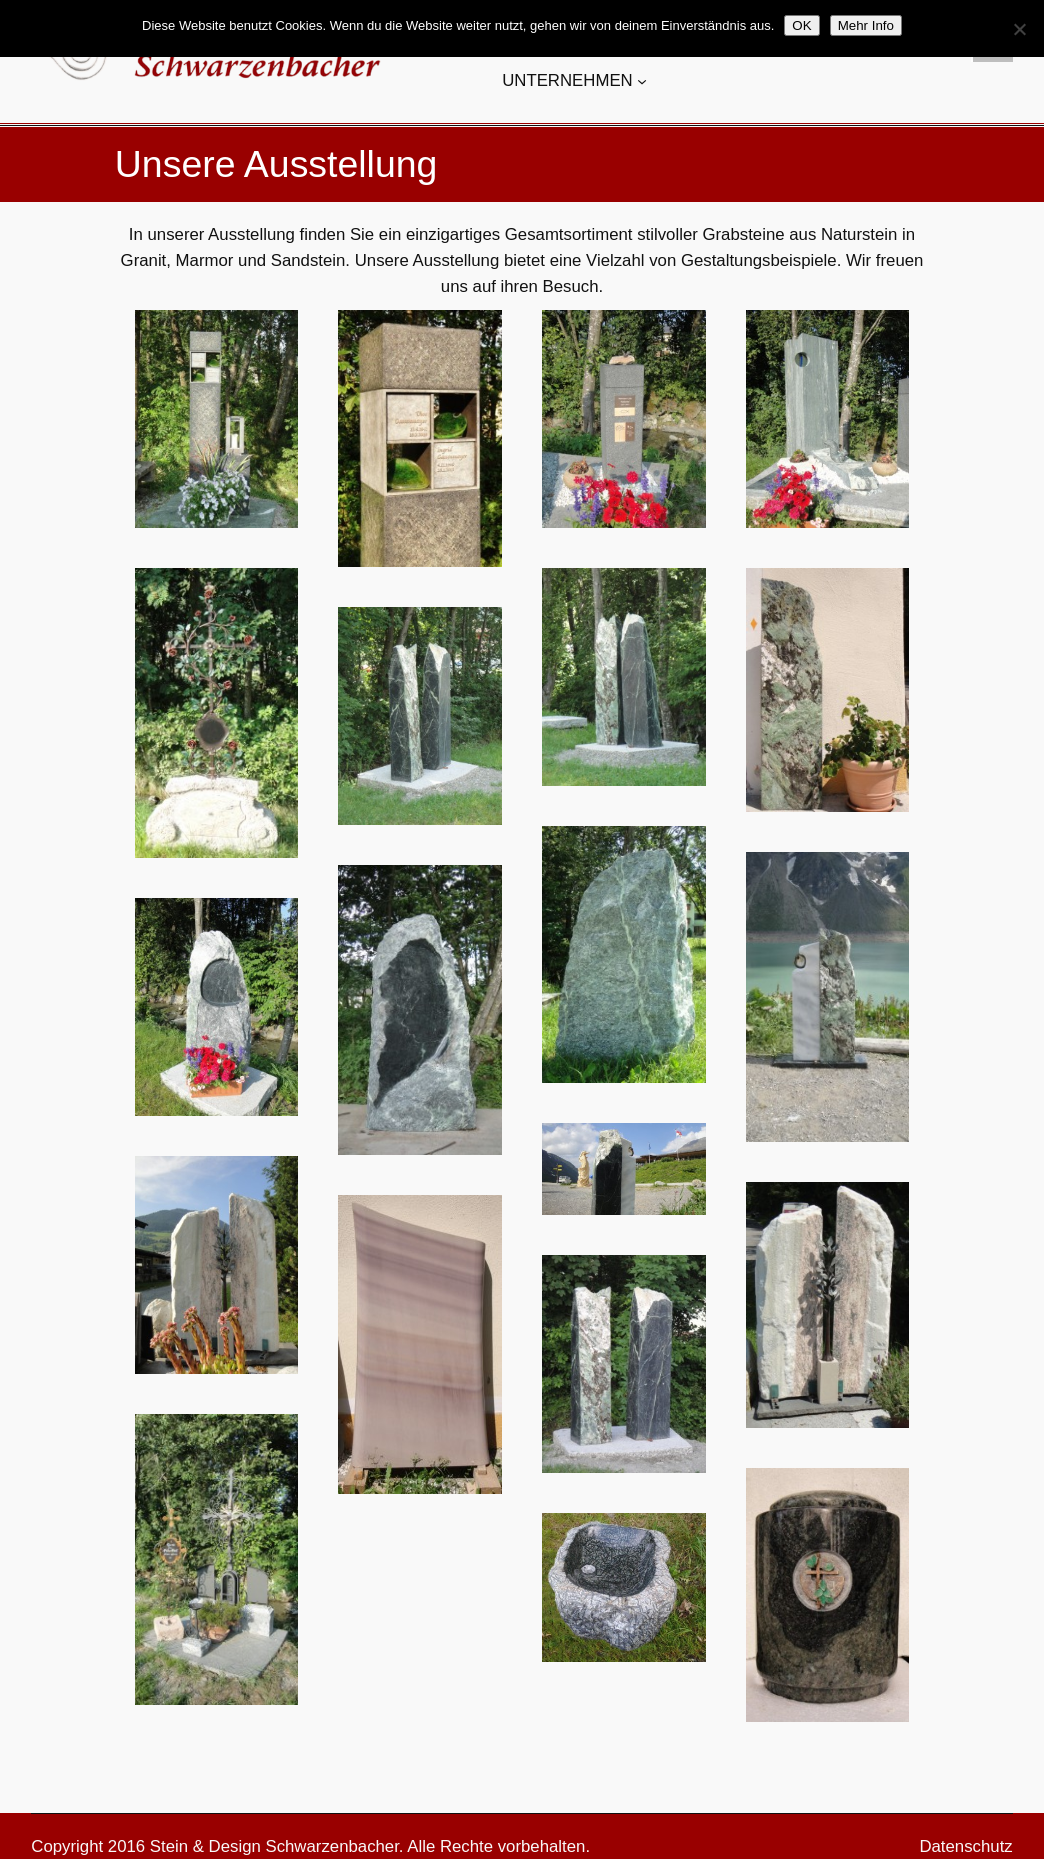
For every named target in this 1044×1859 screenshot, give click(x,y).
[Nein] (1019, 29)
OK (801, 25)
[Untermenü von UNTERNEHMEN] (642, 81)
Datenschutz (965, 1846)
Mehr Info (866, 25)
